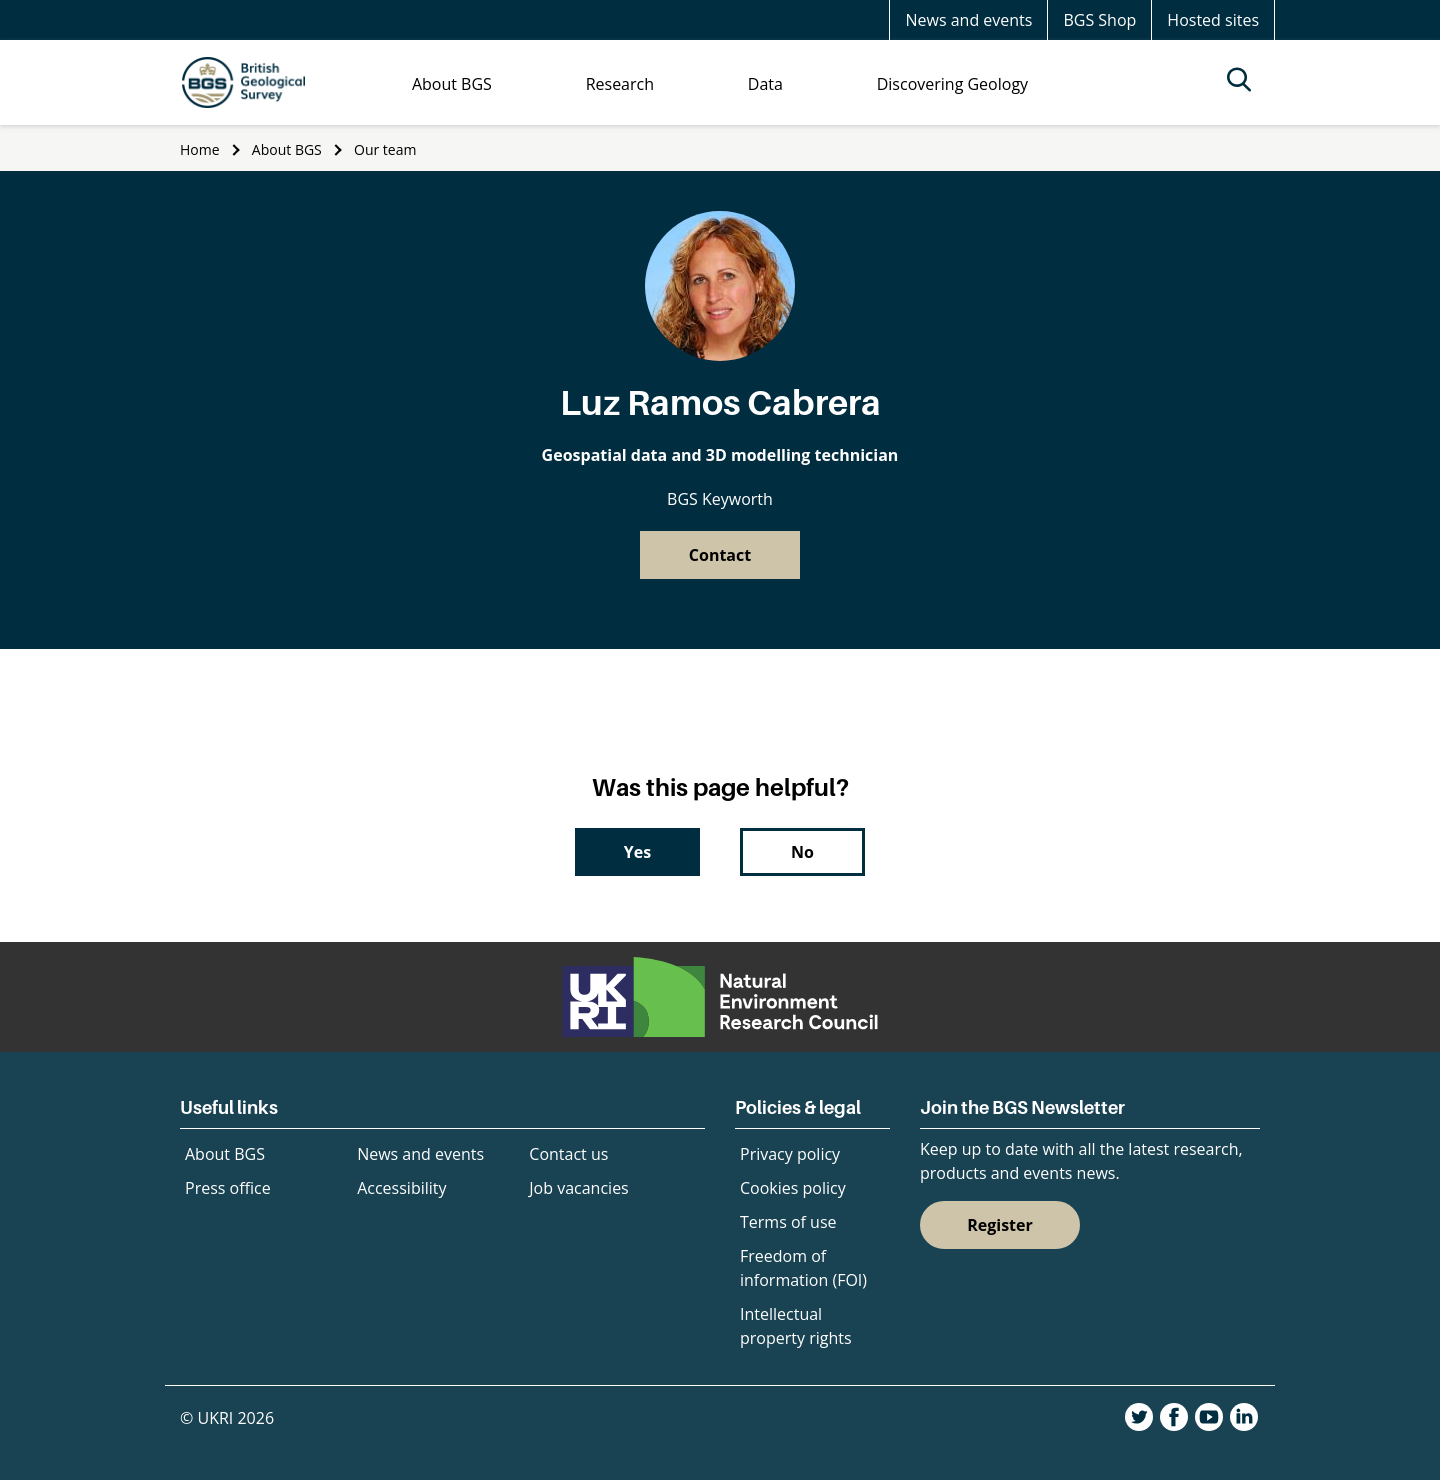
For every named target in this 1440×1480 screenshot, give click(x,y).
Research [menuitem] (620, 84)
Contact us (568, 1154)
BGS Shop (1099, 20)
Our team (385, 149)
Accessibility (401, 1188)
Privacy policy (790, 1154)
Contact (720, 555)
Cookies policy (793, 1188)
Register (1000, 1225)
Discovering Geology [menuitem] (952, 84)
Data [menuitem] (765, 84)
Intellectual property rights (796, 1326)
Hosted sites (1213, 20)
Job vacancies (578, 1188)
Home (200, 149)
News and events (968, 20)
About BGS (287, 149)
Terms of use (788, 1222)
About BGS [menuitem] (452, 84)
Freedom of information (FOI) (803, 1268)
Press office (228, 1188)
